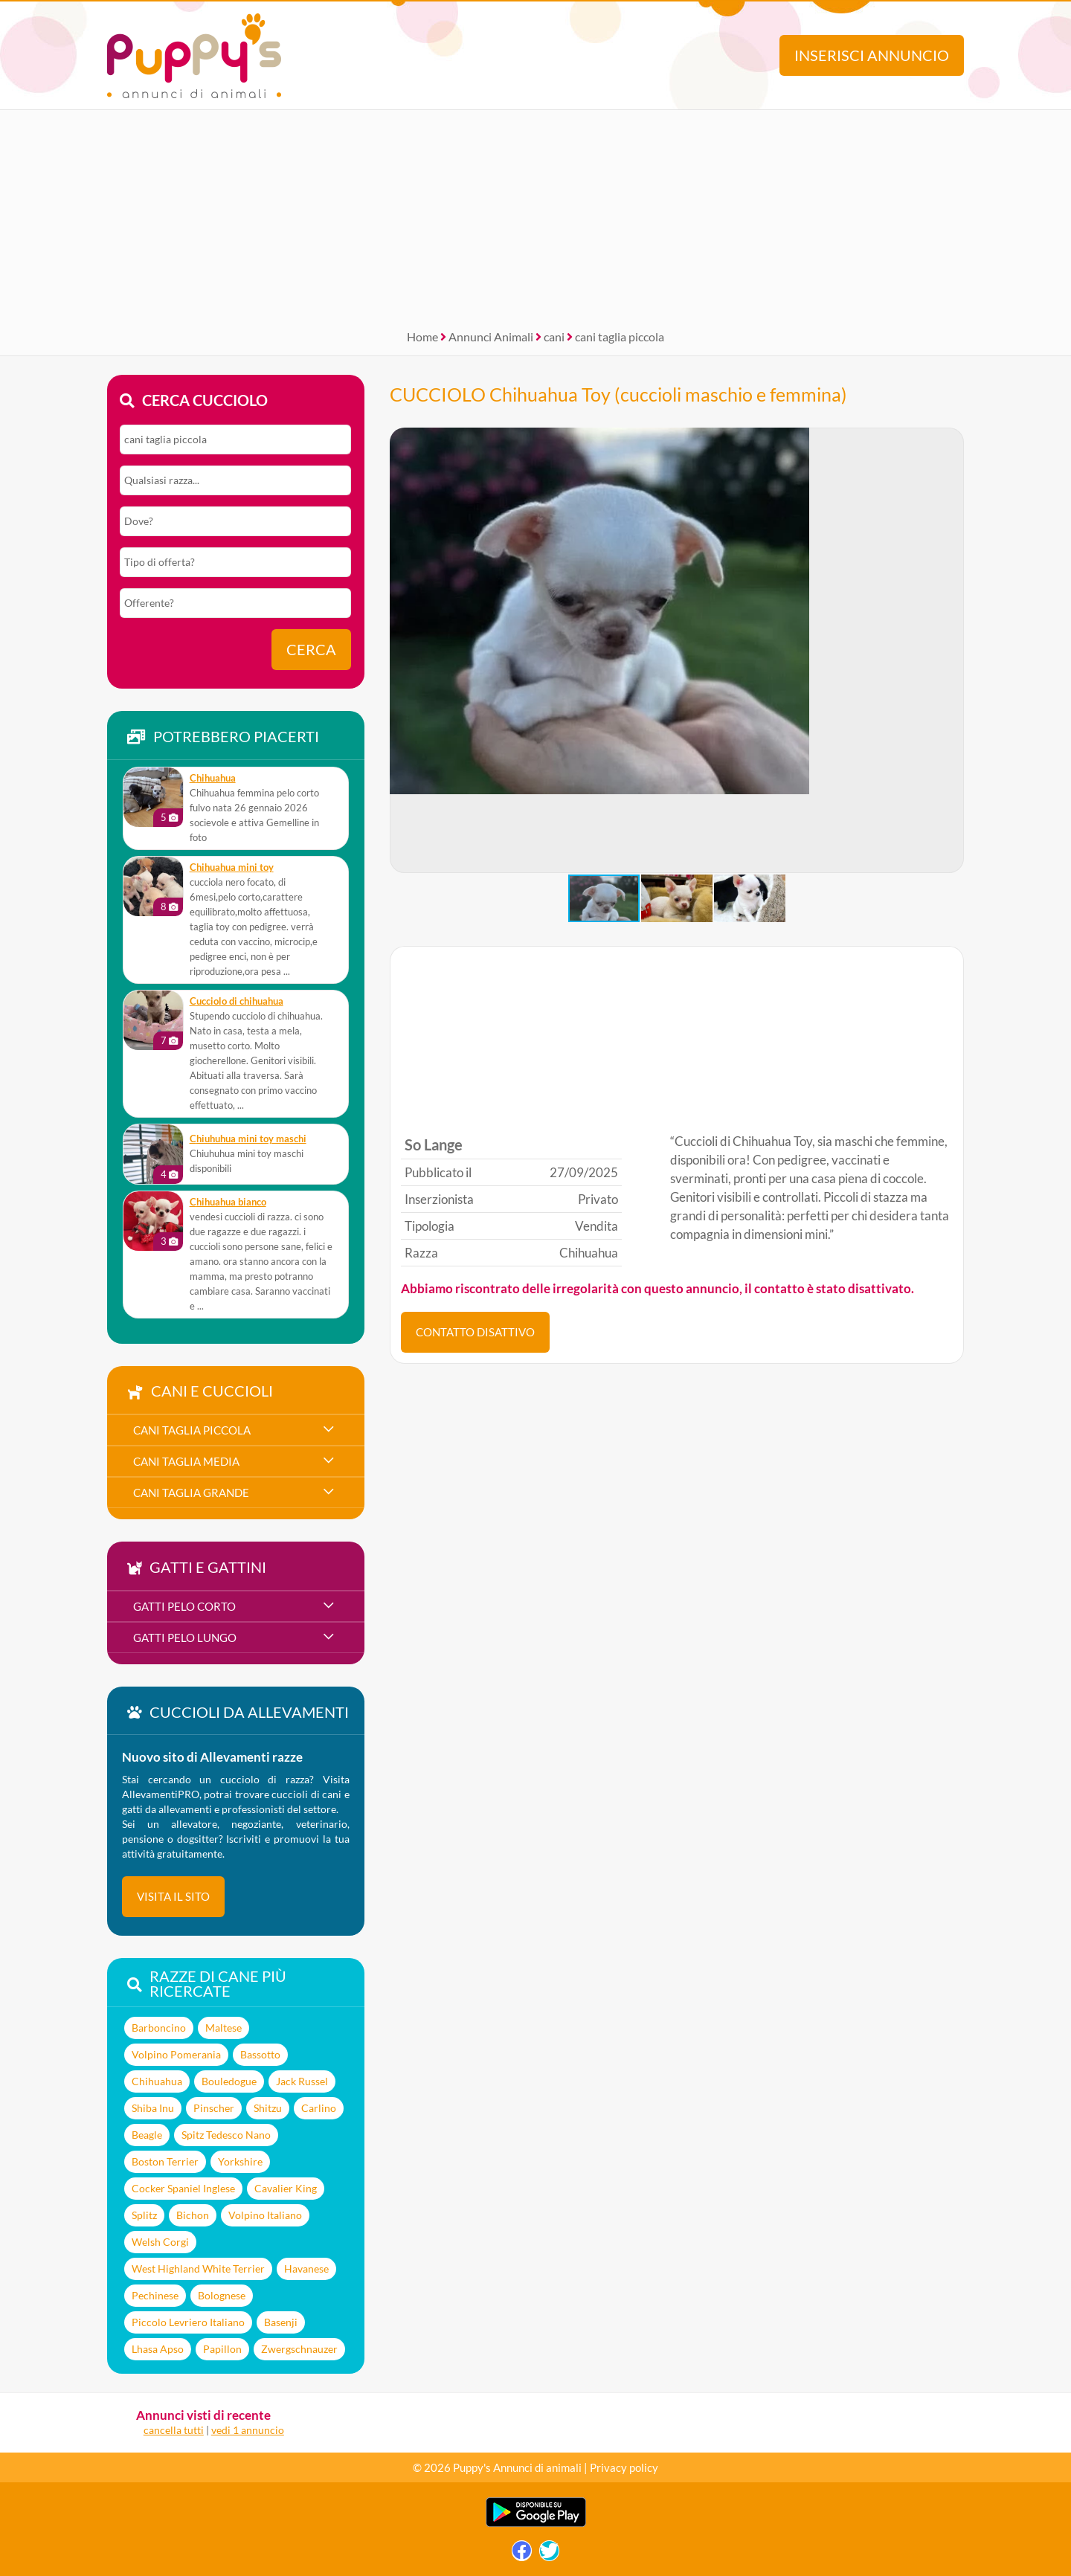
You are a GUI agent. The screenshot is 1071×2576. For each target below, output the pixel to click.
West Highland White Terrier (198, 2268)
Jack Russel (302, 2081)
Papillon (222, 2348)
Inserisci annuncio (871, 55)
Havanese (306, 2268)
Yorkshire (240, 2161)
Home (422, 336)
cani (554, 336)
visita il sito (173, 1896)
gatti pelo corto (184, 1606)
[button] (402, 651)
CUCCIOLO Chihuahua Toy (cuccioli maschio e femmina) (618, 394)
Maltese (223, 2027)
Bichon (192, 2215)
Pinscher (213, 2108)
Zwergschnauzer (299, 2348)
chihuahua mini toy (232, 867)
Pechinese (155, 2295)
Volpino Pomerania (176, 2054)
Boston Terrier (165, 2161)
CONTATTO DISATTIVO (475, 1332)
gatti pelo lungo (185, 1637)
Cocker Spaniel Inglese (183, 2188)
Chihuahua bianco (228, 1202)
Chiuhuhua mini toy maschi (248, 1138)
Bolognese (221, 2295)
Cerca (311, 649)
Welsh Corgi (160, 2241)
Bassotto (260, 2054)
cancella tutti (174, 2430)
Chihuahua (213, 778)
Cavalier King (285, 2188)
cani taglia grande (191, 1492)
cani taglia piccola (619, 336)
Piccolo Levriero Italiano (188, 2322)
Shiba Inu (153, 2108)
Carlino (318, 2108)
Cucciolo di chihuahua (236, 1001)
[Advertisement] (535, 214)
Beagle (147, 2134)
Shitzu (268, 2108)
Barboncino (159, 2027)
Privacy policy (624, 2467)
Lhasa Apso (158, 2348)
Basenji (281, 2322)
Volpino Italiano (265, 2215)
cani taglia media (186, 1461)
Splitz (144, 2215)
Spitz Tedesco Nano (226, 2134)
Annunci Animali (490, 336)
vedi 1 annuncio (247, 2430)
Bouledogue (229, 2081)
